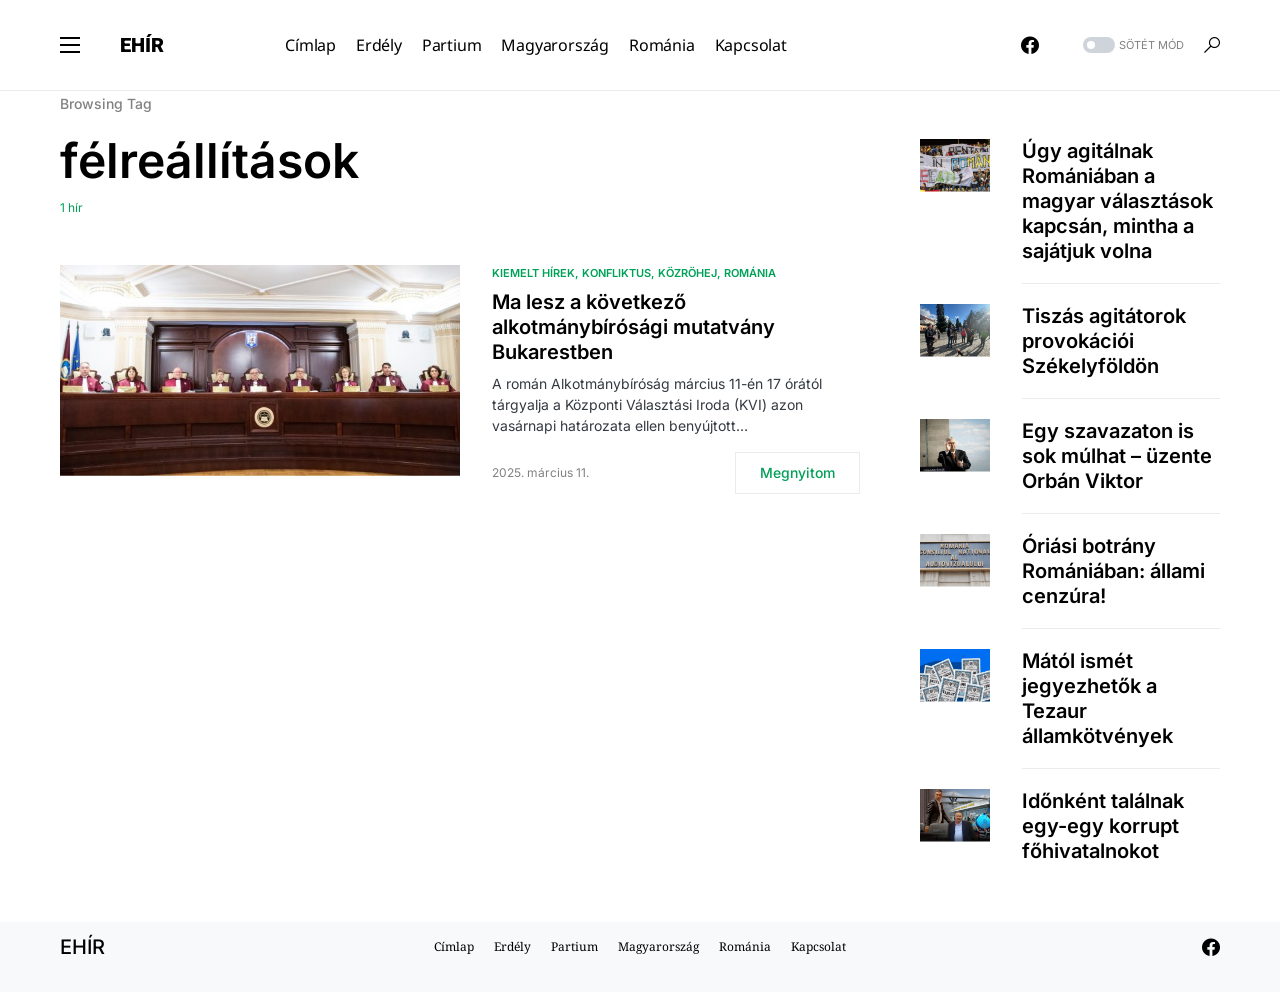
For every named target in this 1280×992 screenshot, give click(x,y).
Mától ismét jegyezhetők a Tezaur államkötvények (1097, 698)
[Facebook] (1030, 45)
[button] (70, 45)
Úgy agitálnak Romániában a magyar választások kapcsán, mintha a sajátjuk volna (1117, 201)
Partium (574, 946)
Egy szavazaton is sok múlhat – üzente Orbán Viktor (1117, 456)
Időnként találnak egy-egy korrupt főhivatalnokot (1103, 826)
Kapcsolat (818, 946)
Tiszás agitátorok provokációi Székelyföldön (1104, 341)
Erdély (512, 946)
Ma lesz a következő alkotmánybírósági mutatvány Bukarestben (633, 327)
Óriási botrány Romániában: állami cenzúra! (1113, 571)
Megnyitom (797, 472)
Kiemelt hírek (533, 273)
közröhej (687, 273)
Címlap (454, 946)
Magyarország (658, 946)
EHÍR (142, 45)
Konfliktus (616, 273)
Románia (750, 273)
